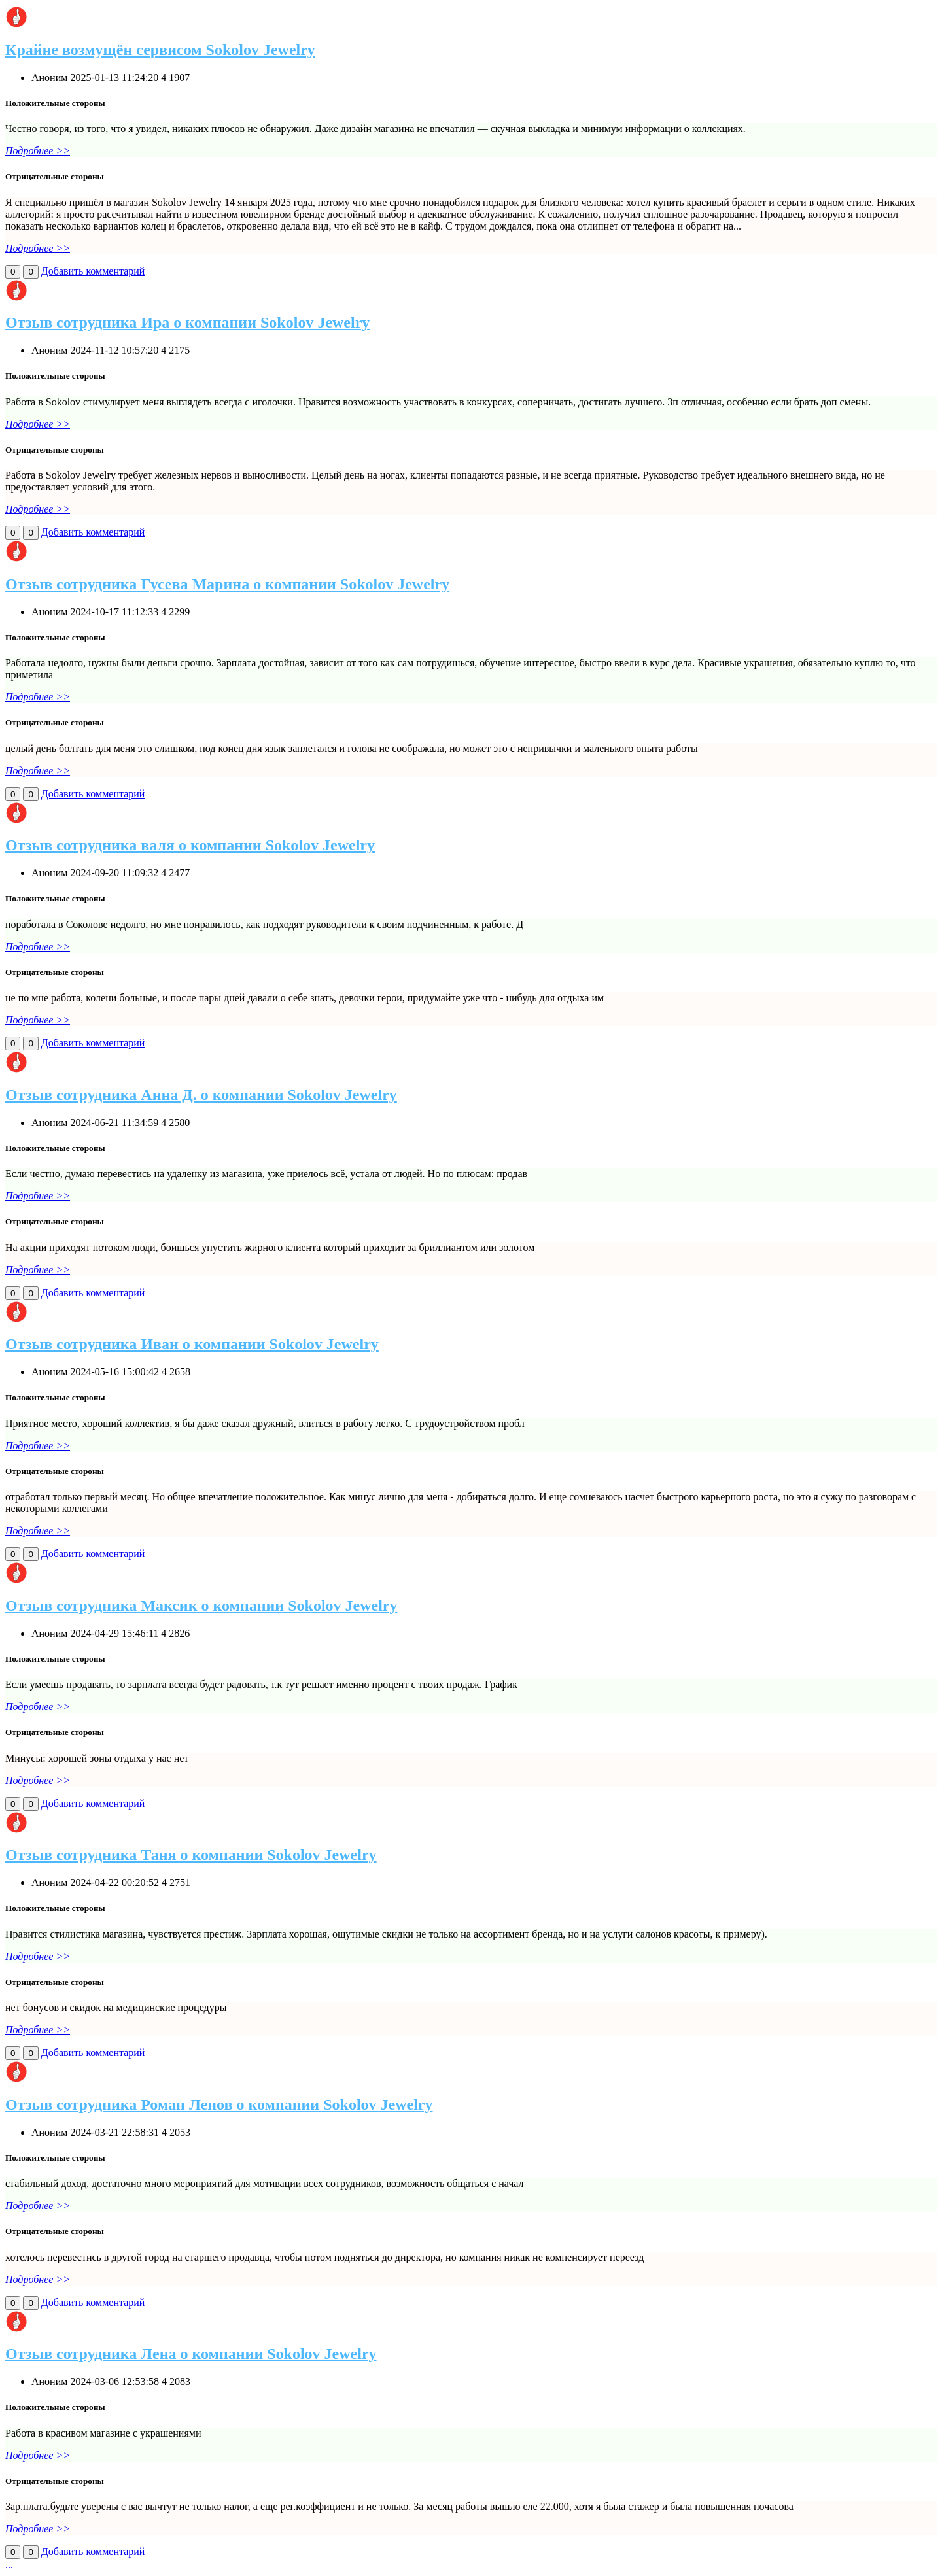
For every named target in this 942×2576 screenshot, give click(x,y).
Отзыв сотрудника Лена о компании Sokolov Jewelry (191, 2353)
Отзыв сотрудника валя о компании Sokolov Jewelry (190, 844)
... (9, 2564)
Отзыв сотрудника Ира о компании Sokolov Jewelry (187, 322)
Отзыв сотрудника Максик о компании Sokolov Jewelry (201, 1605)
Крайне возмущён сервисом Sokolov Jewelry (160, 49)
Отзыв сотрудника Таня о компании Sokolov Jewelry (191, 1854)
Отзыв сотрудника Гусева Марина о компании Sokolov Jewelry (227, 583)
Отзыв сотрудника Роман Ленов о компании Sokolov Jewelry (219, 2104)
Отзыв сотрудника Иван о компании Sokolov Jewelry (192, 1343)
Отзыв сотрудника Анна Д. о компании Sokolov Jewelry (201, 1094)
